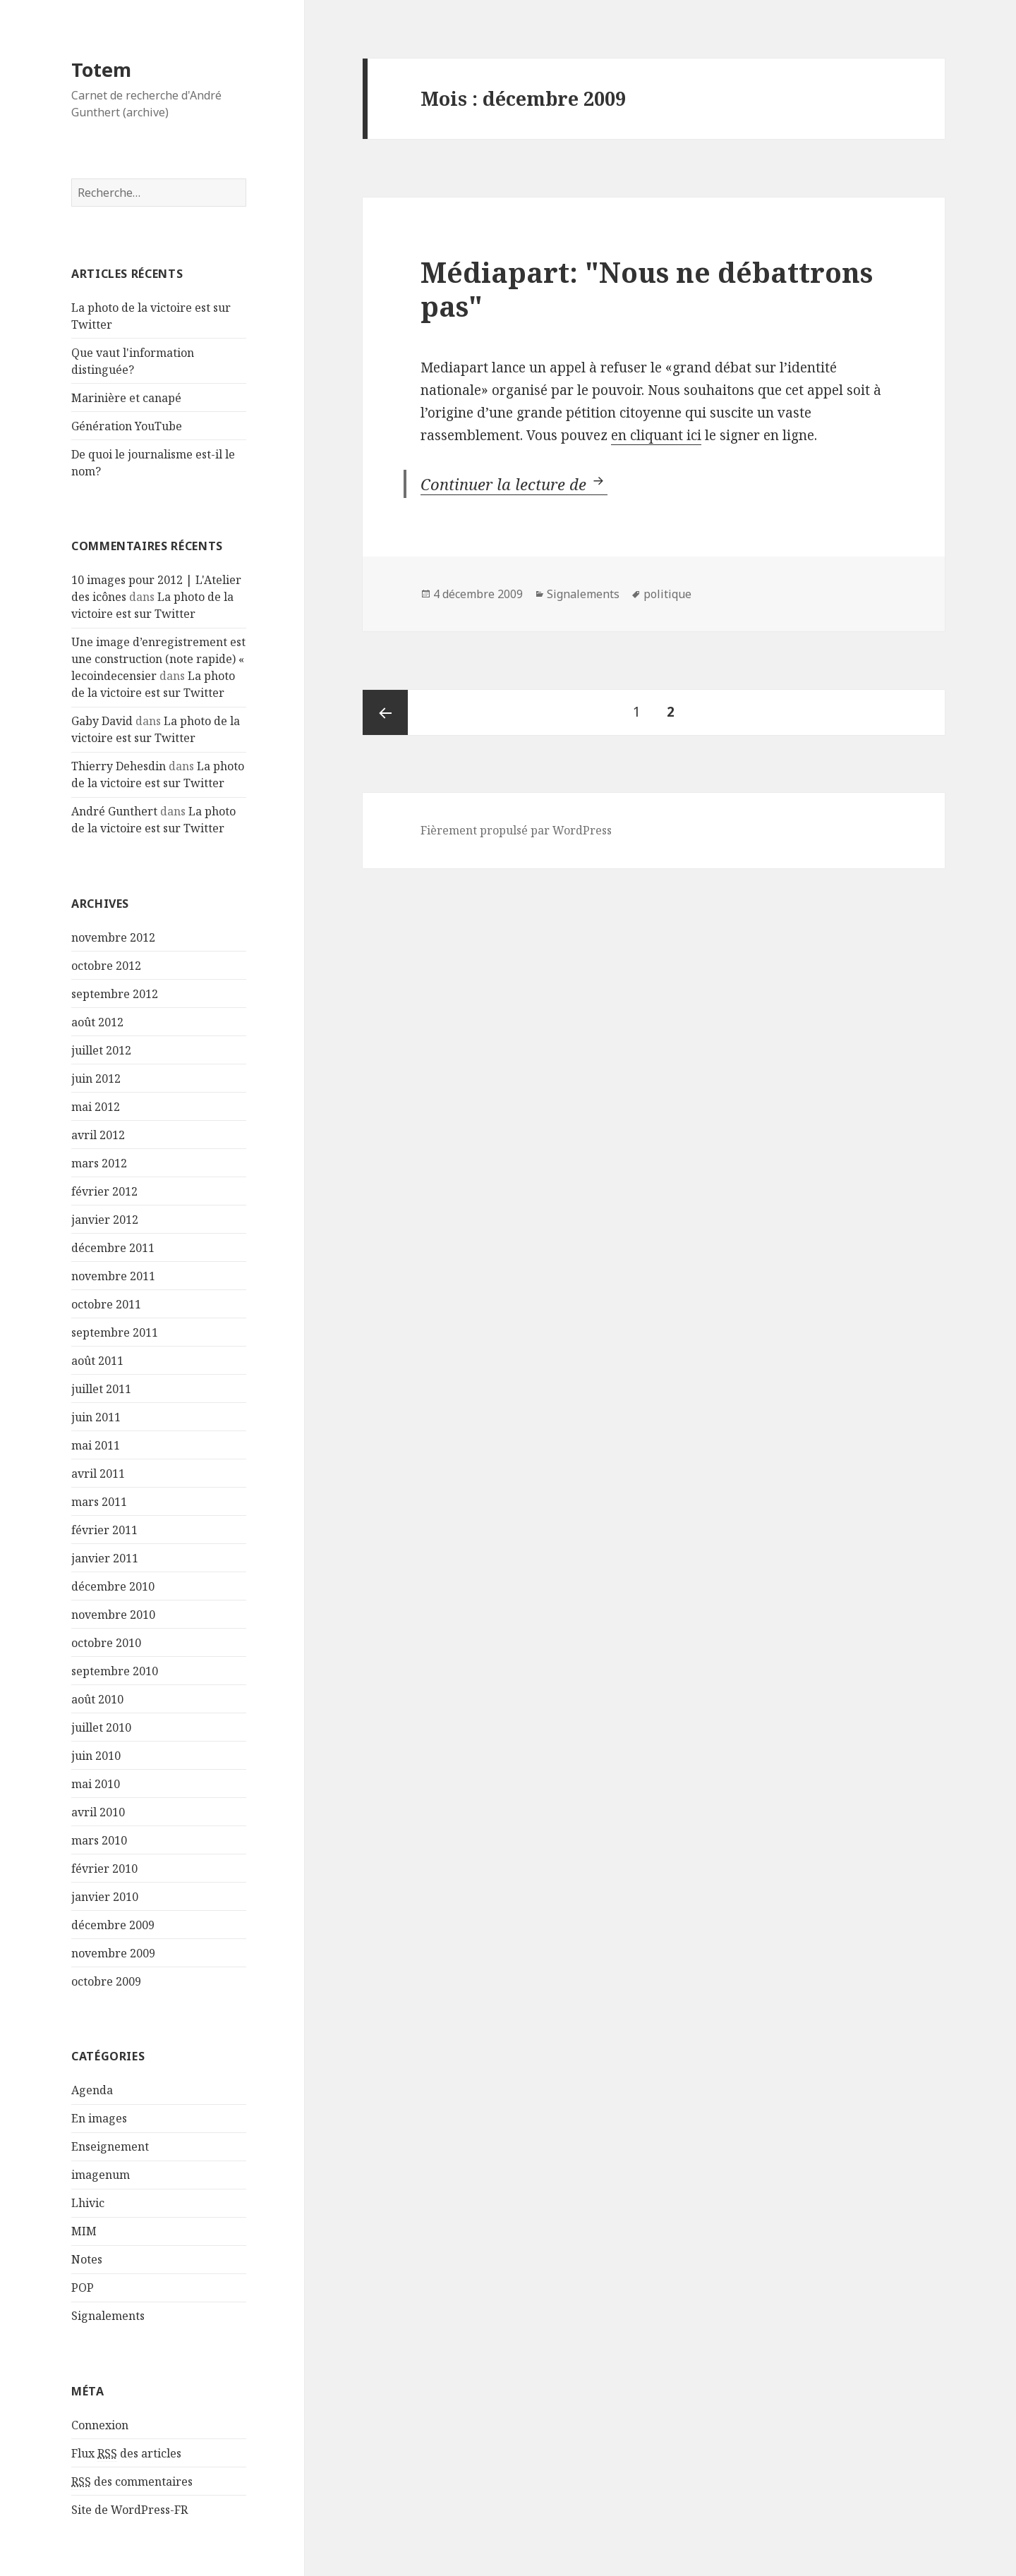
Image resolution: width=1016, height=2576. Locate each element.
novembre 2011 (113, 1276)
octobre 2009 (106, 1981)
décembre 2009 (113, 1925)
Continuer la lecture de (514, 483)
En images (99, 2118)
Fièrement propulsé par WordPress (516, 830)
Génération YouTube (126, 426)
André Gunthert (114, 811)
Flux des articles (126, 2454)
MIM (84, 2231)
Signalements (108, 2315)
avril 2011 (98, 1473)
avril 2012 (98, 1135)
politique (667, 594)
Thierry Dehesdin (118, 766)
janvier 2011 (104, 1558)
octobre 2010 (106, 1643)
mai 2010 (95, 1784)
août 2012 (97, 1022)
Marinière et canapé (126, 398)
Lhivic (87, 2203)
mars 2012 (99, 1163)
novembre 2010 (113, 1614)
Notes (86, 2259)
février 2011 (104, 1530)
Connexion (99, 2425)
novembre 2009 (113, 1953)
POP (82, 2287)
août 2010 (97, 1699)
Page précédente (385, 712)
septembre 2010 (114, 1671)
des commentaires (132, 2482)
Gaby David (102, 721)
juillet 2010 (101, 1727)
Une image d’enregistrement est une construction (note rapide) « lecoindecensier (158, 659)
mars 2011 (99, 1501)
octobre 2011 (106, 1304)
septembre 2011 (114, 1332)
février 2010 (104, 1868)
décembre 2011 (113, 1248)
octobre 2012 (106, 965)
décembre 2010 (113, 1586)
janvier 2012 (104, 1219)
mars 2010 (99, 1840)
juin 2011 (96, 1417)
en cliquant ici (656, 435)
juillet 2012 (101, 1050)
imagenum (100, 2174)
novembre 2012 (113, 937)
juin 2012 (96, 1078)
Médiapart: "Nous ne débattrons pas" (647, 288)
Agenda (92, 2090)
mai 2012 (95, 1106)
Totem (101, 69)
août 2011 (97, 1360)
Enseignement (110, 2146)
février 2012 (104, 1191)
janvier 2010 (104, 1896)
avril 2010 (98, 1812)
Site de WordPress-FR (129, 2509)
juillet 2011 (101, 1389)
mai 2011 (95, 1445)
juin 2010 (96, 1755)
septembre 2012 (114, 994)
